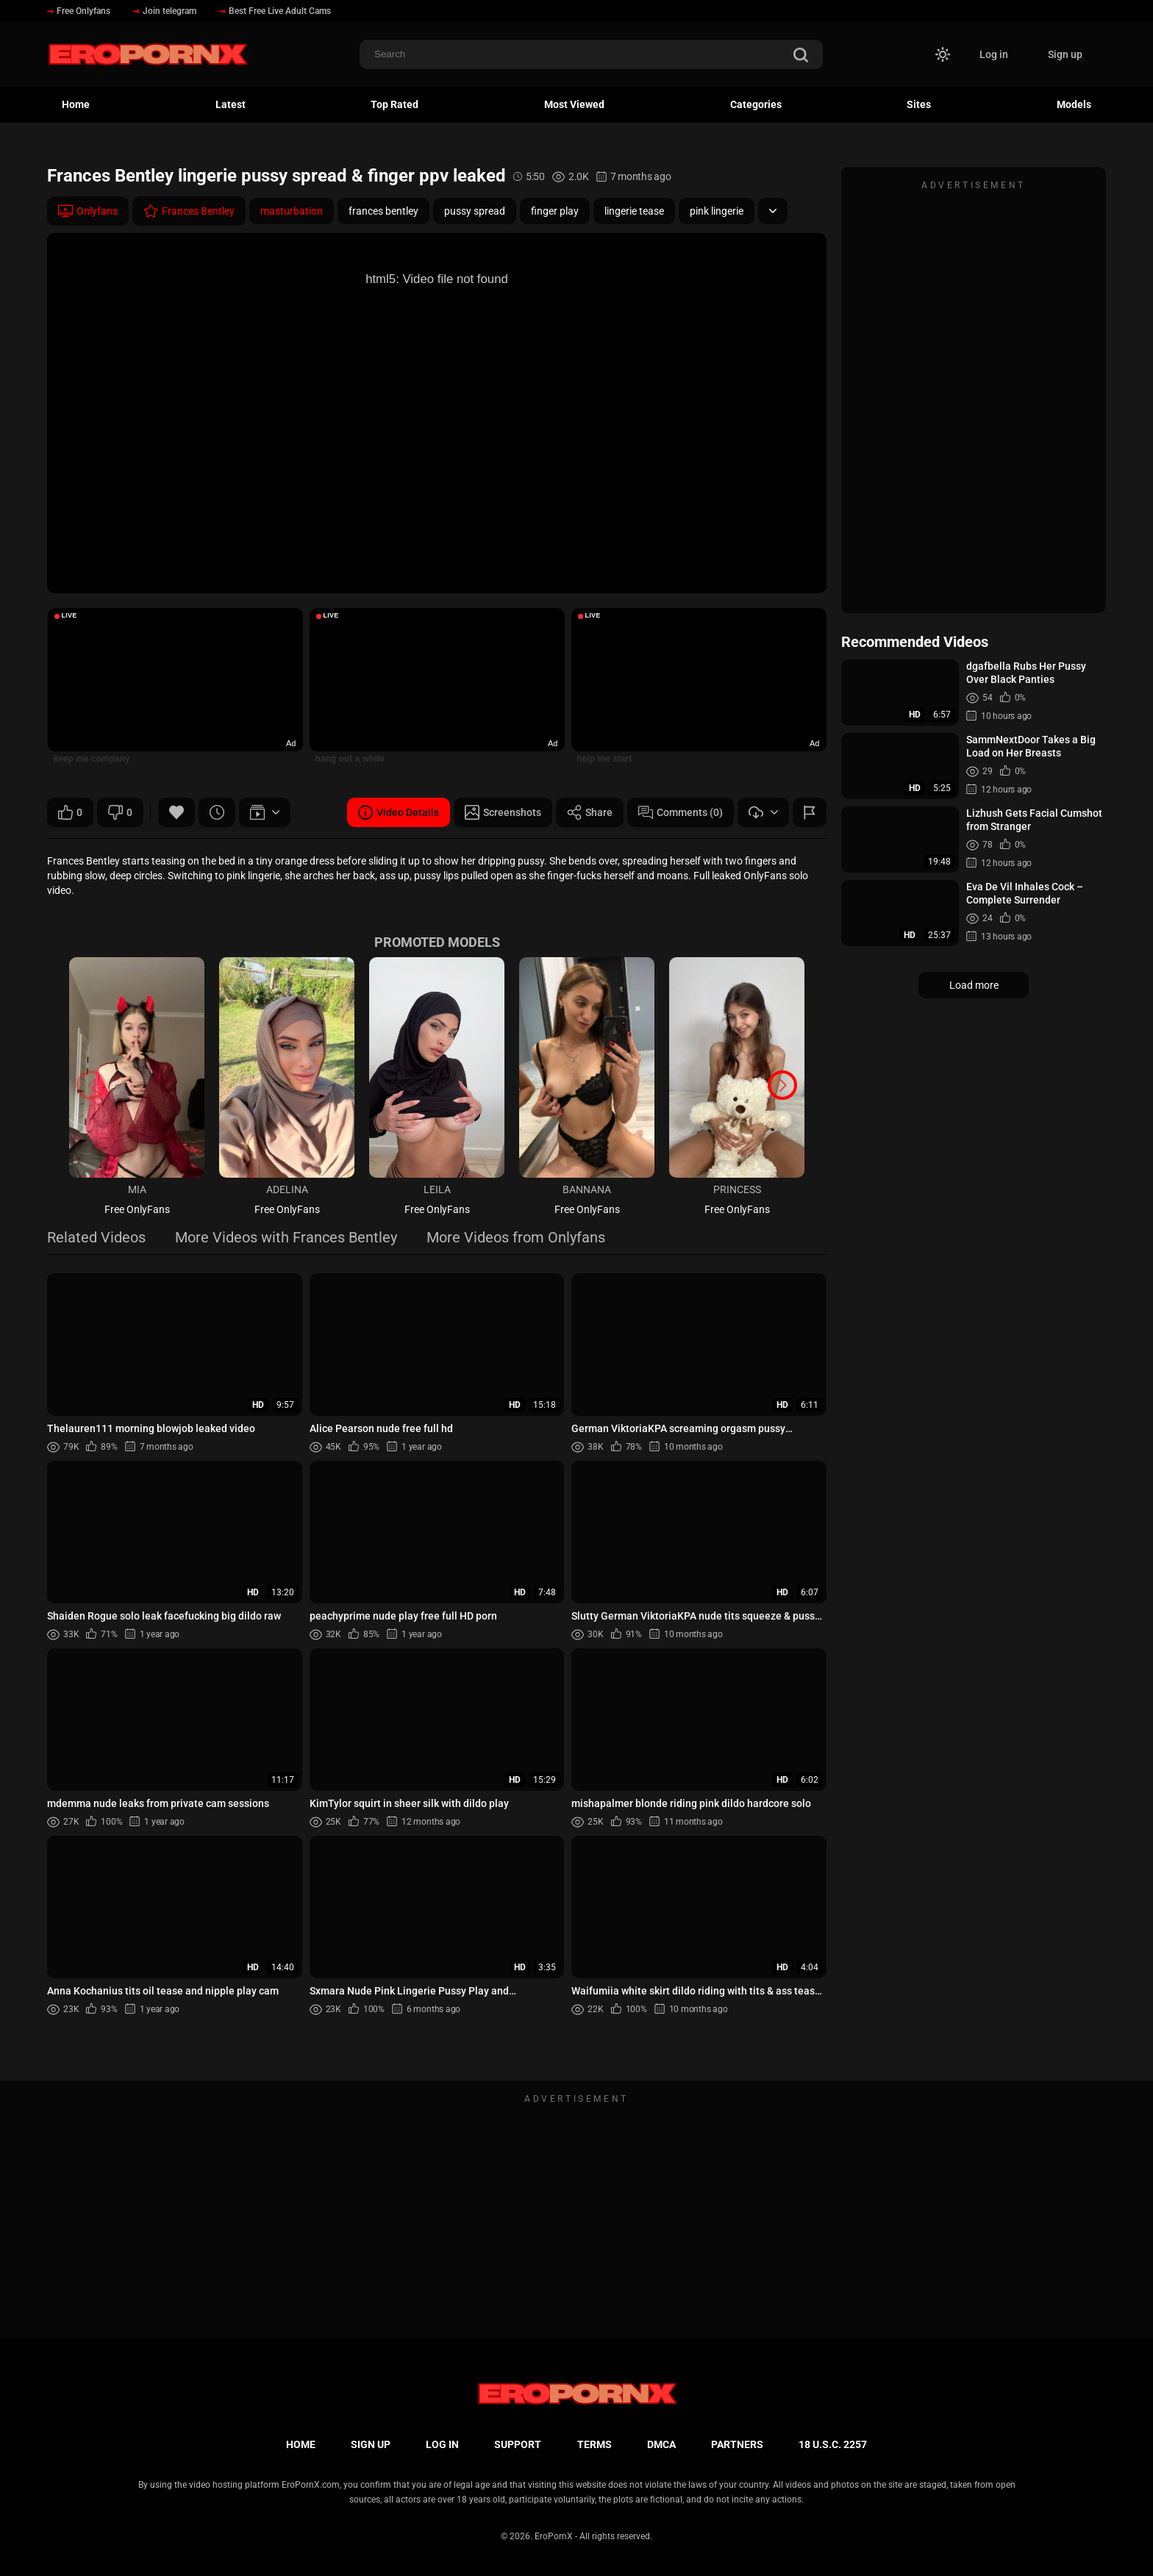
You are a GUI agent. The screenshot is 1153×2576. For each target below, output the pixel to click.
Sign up (1065, 54)
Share (590, 812)
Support (517, 2444)
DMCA (661, 2444)
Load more (974, 985)
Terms (594, 2444)
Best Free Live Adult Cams (275, 11)
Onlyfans (88, 211)
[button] (782, 1085)
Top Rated (394, 104)
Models (1074, 104)
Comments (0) (680, 812)
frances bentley (383, 211)
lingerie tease (634, 211)
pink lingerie (716, 211)
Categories (756, 104)
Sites (919, 104)
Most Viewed (574, 104)
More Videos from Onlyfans (515, 1238)
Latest (230, 104)
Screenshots (503, 812)
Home (76, 104)
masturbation (291, 211)
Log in (993, 54)
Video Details (398, 812)
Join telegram (164, 11)
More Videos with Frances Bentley (286, 1238)
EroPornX (554, 2536)
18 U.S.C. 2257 (833, 2444)
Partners (737, 2444)
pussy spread (474, 211)
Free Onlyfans (78, 11)
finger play (555, 211)
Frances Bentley (189, 211)
